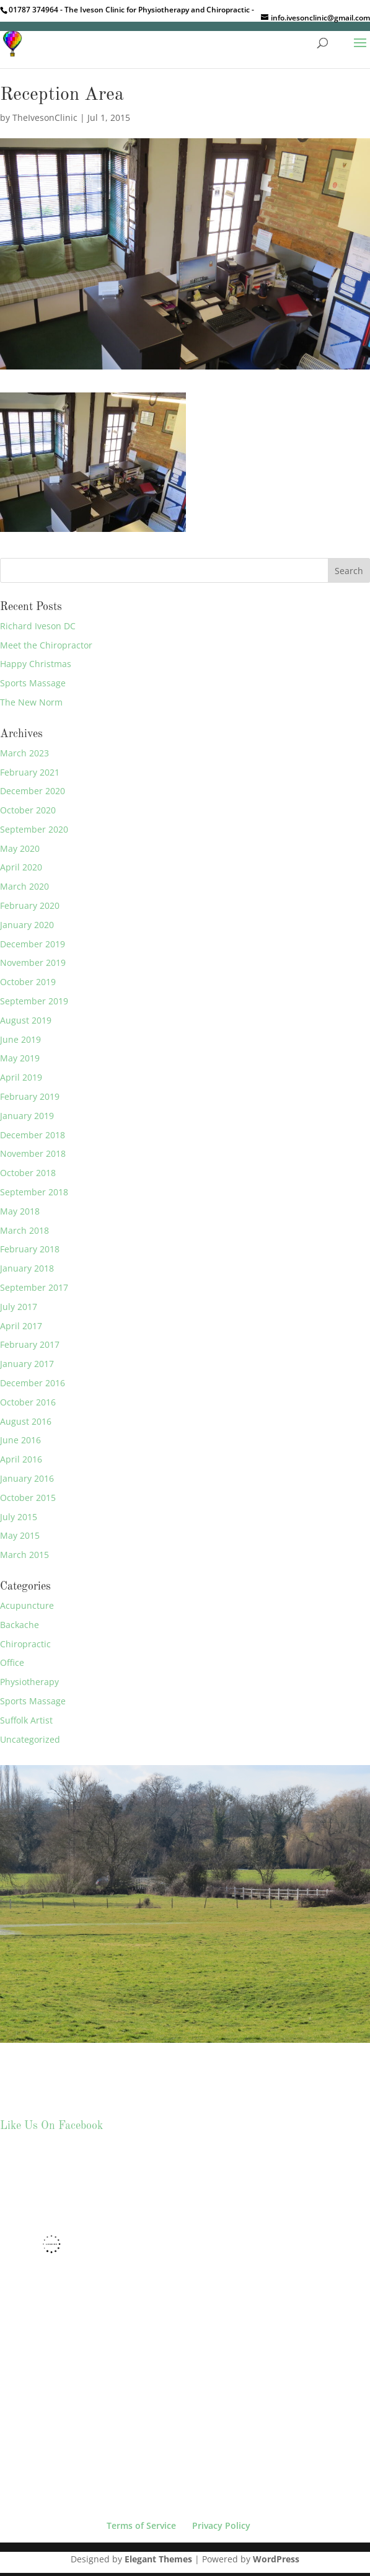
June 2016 (20, 1440)
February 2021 (29, 772)
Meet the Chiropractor (46, 645)
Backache (19, 1625)
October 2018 (28, 1173)
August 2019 (25, 1020)
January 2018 (27, 1268)
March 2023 (24, 753)
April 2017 (21, 1326)
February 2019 (29, 1096)
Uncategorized (30, 1739)
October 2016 (28, 1402)
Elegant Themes (158, 2559)
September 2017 (34, 1287)
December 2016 (32, 1383)
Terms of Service (141, 2525)
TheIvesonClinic (44, 117)
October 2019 (28, 982)
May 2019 (20, 1058)
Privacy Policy (221, 2525)
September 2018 (34, 1192)
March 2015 (24, 1554)
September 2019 (34, 1001)
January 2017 (27, 1364)
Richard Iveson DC (38, 626)
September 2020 (34, 829)
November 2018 (33, 1153)
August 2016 (25, 1421)
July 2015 (18, 1517)
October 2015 (28, 1497)
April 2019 (21, 1077)
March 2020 (24, 886)
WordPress (276, 2559)
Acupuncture (27, 1605)
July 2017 (18, 1306)
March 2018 (24, 1230)
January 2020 (27, 925)
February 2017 (29, 1344)
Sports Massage (33, 683)
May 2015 (20, 1535)
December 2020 (32, 791)
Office (12, 1662)
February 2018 (29, 1249)
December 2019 (32, 944)
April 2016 (21, 1459)
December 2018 (32, 1135)
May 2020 (20, 848)
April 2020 (21, 867)
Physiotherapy (29, 1682)
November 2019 (33, 962)
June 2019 (20, 1039)
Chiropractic (25, 1644)
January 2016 (27, 1478)
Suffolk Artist (26, 1720)
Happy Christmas (35, 664)
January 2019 (27, 1116)
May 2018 (20, 1211)
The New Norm (31, 702)
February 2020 (29, 905)
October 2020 (28, 810)
